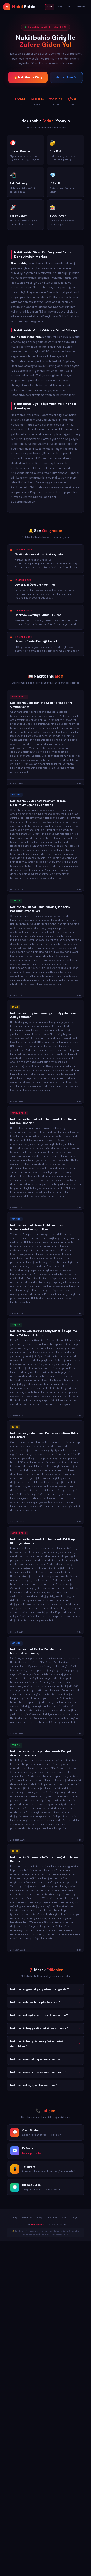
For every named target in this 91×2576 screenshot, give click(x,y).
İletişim (81, 6)
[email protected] (32, 2153)
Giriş (49, 6)
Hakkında (27, 2217)
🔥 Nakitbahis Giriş (28, 77)
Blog (60, 6)
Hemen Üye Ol (66, 77)
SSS (70, 6)
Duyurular (52, 2217)
